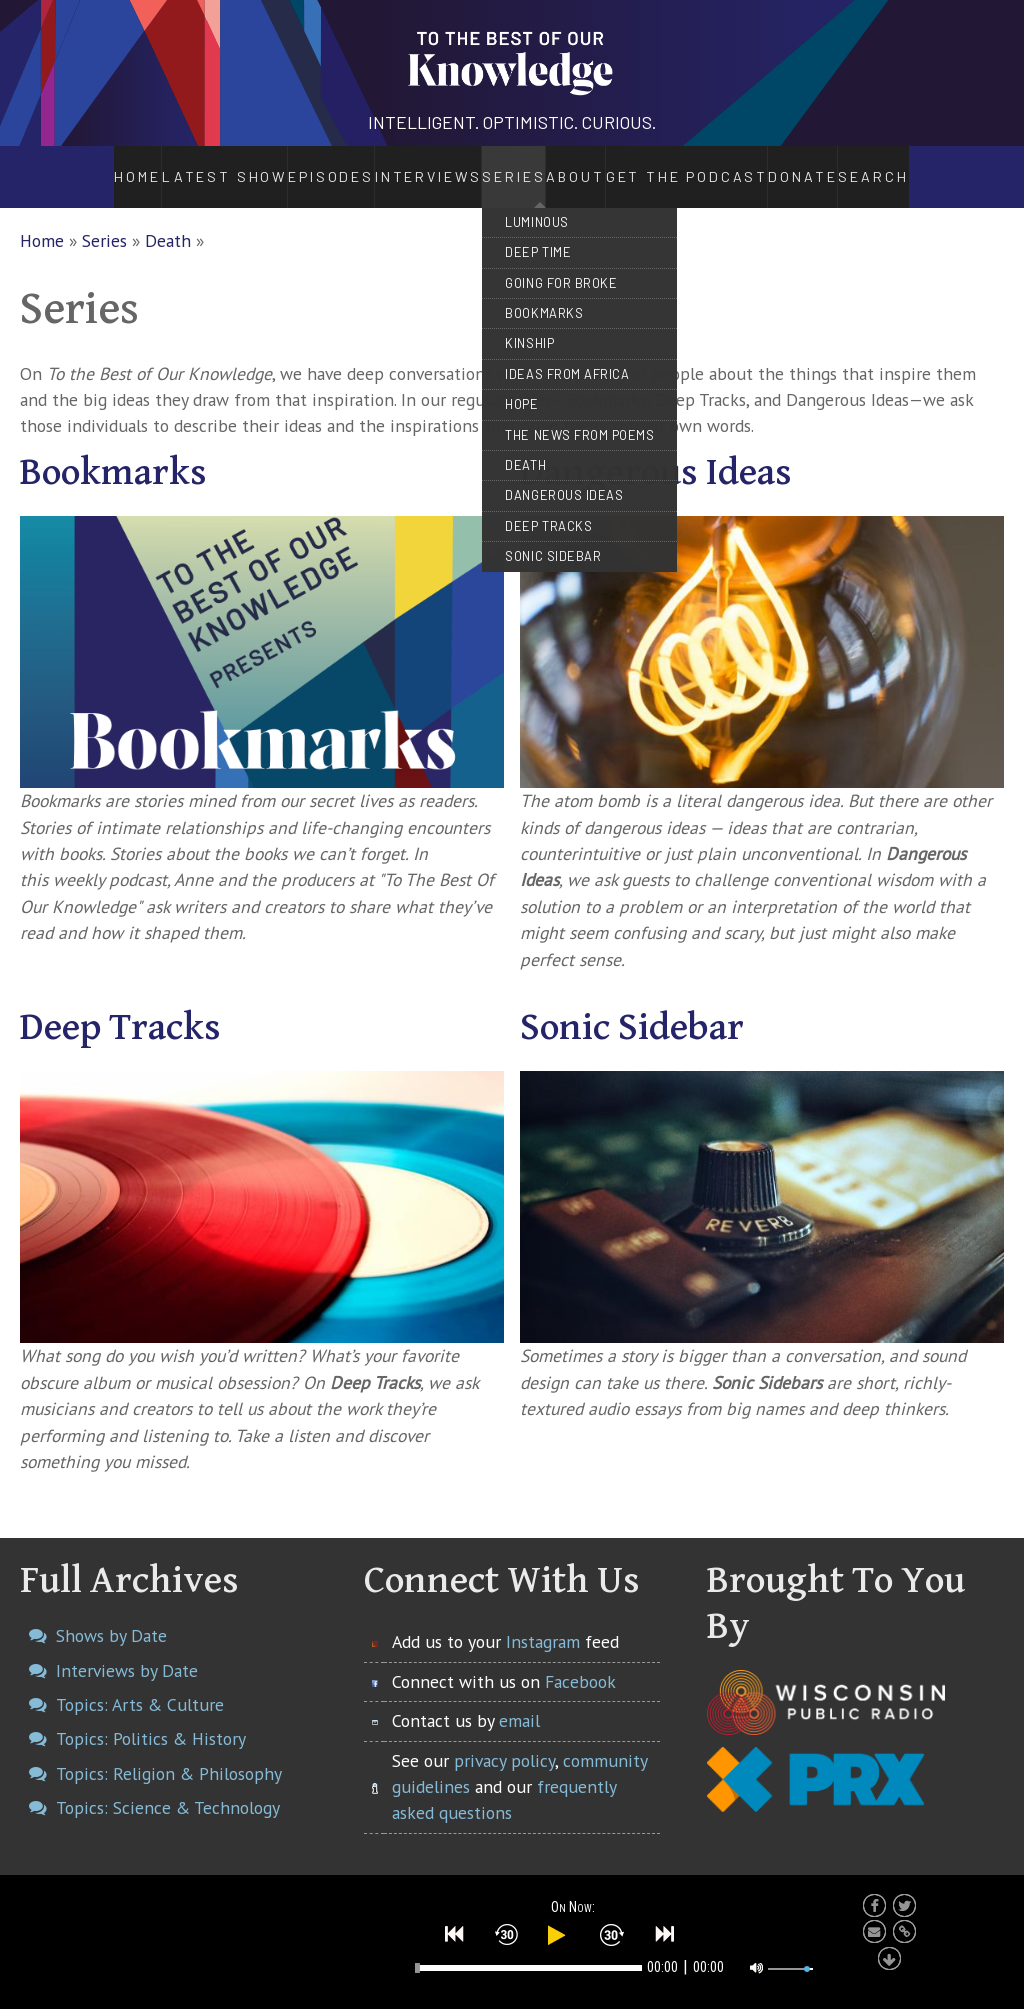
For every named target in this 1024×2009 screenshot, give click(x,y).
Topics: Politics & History (151, 1717)
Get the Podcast (722, 166)
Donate (854, 166)
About (590, 166)
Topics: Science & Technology (168, 1785)
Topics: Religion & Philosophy (169, 1751)
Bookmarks (113, 451)
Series (491, 166)
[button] (455, 1931)
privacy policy (504, 1738)
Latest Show (172, 166)
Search (931, 166)
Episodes (274, 166)
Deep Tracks (120, 1006)
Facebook (580, 1659)
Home (83, 166)
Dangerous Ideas (656, 451)
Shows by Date (111, 1614)
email (519, 1698)
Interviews (374, 166)
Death (168, 218)
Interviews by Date (127, 1648)
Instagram (543, 1620)
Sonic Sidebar (632, 1006)
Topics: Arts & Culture (140, 1682)
